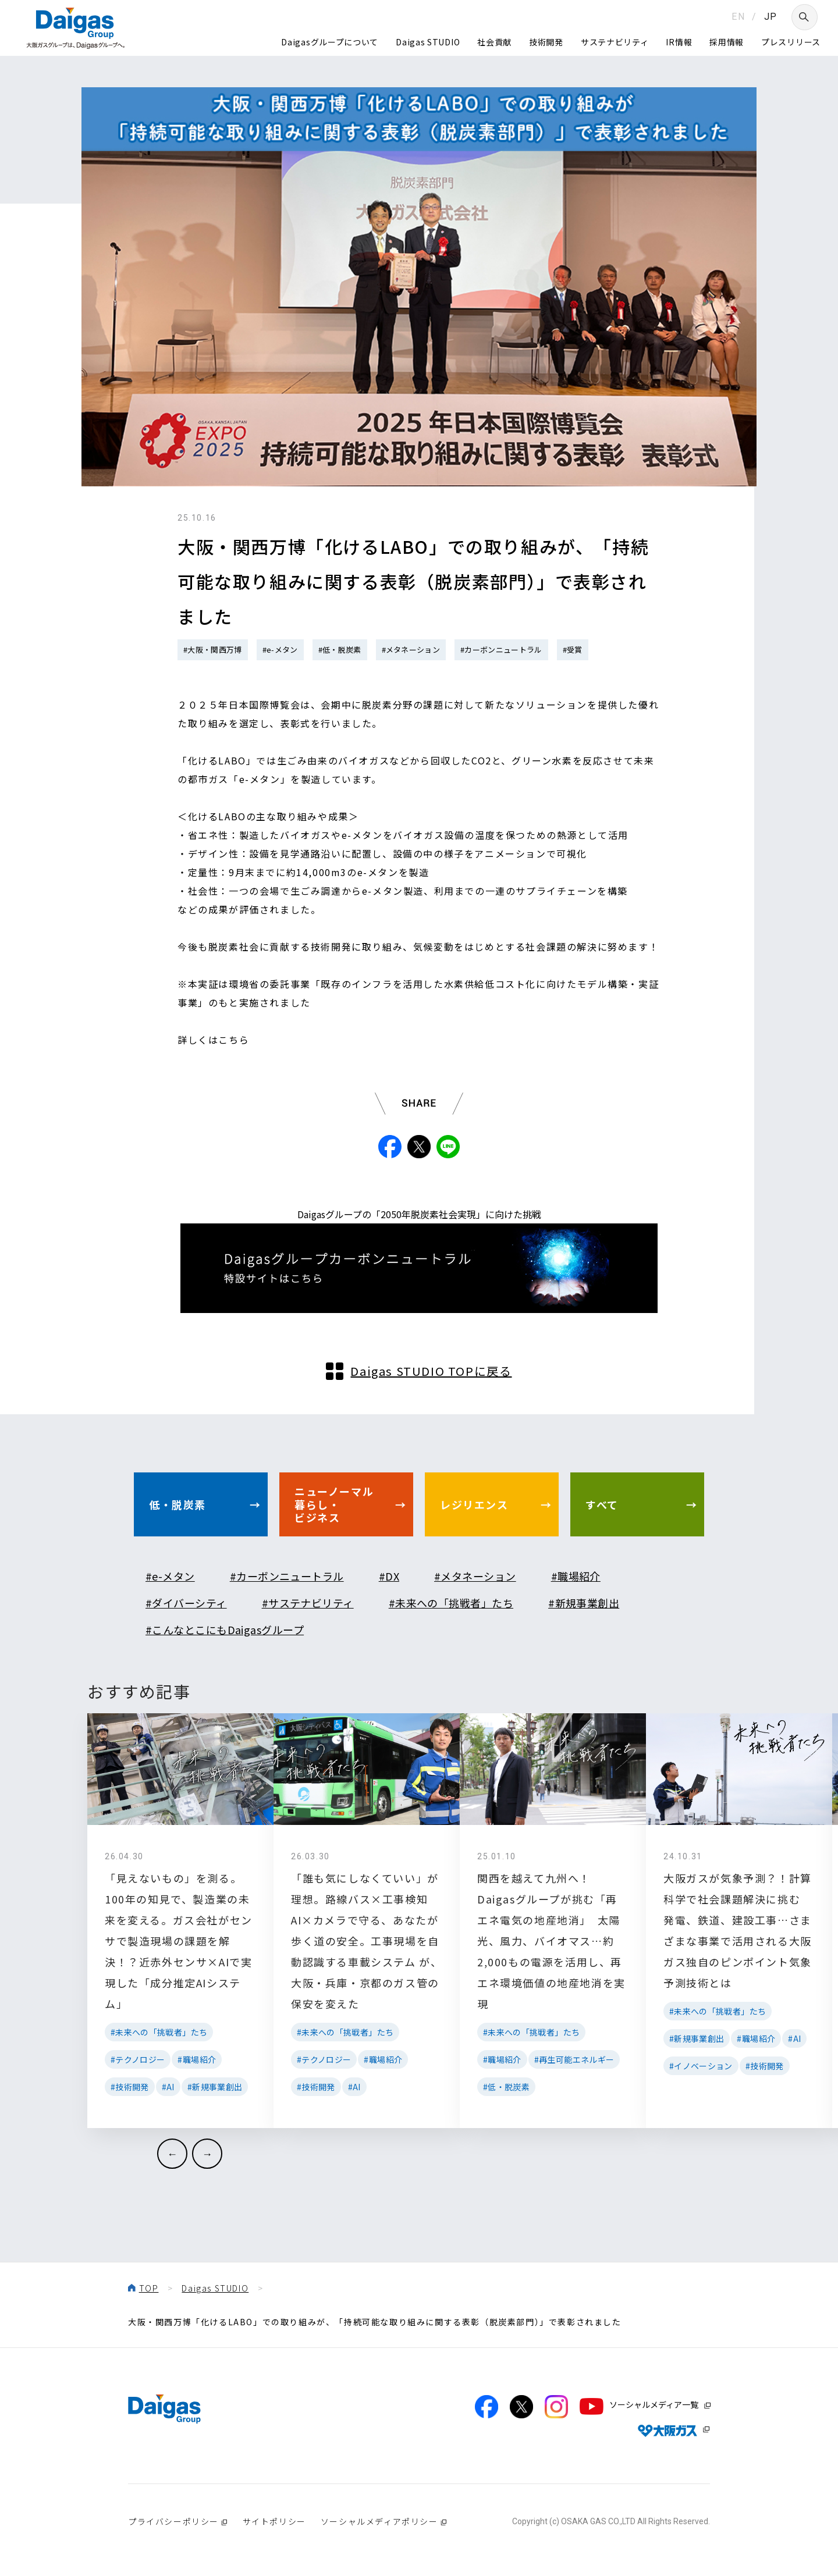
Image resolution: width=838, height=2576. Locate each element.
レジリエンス (474, 1504)
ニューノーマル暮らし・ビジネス (334, 1504)
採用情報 (726, 42)
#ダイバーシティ (186, 1602)
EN (738, 16)
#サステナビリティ (308, 1602)
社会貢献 (494, 42)
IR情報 (679, 42)
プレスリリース (791, 42)
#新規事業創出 (583, 1602)
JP (770, 16)
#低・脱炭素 (339, 649)
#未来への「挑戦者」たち (451, 1602)
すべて (602, 1504)
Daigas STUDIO (428, 42)
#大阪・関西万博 (212, 649)
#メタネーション (411, 649)
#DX (389, 1576)
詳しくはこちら (213, 1040)
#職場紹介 (576, 1576)
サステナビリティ (615, 42)
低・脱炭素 (177, 1504)
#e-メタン (280, 649)
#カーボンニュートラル (501, 649)
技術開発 (546, 42)
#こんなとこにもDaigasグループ (224, 1629)
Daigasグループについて (329, 42)
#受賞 (573, 649)
